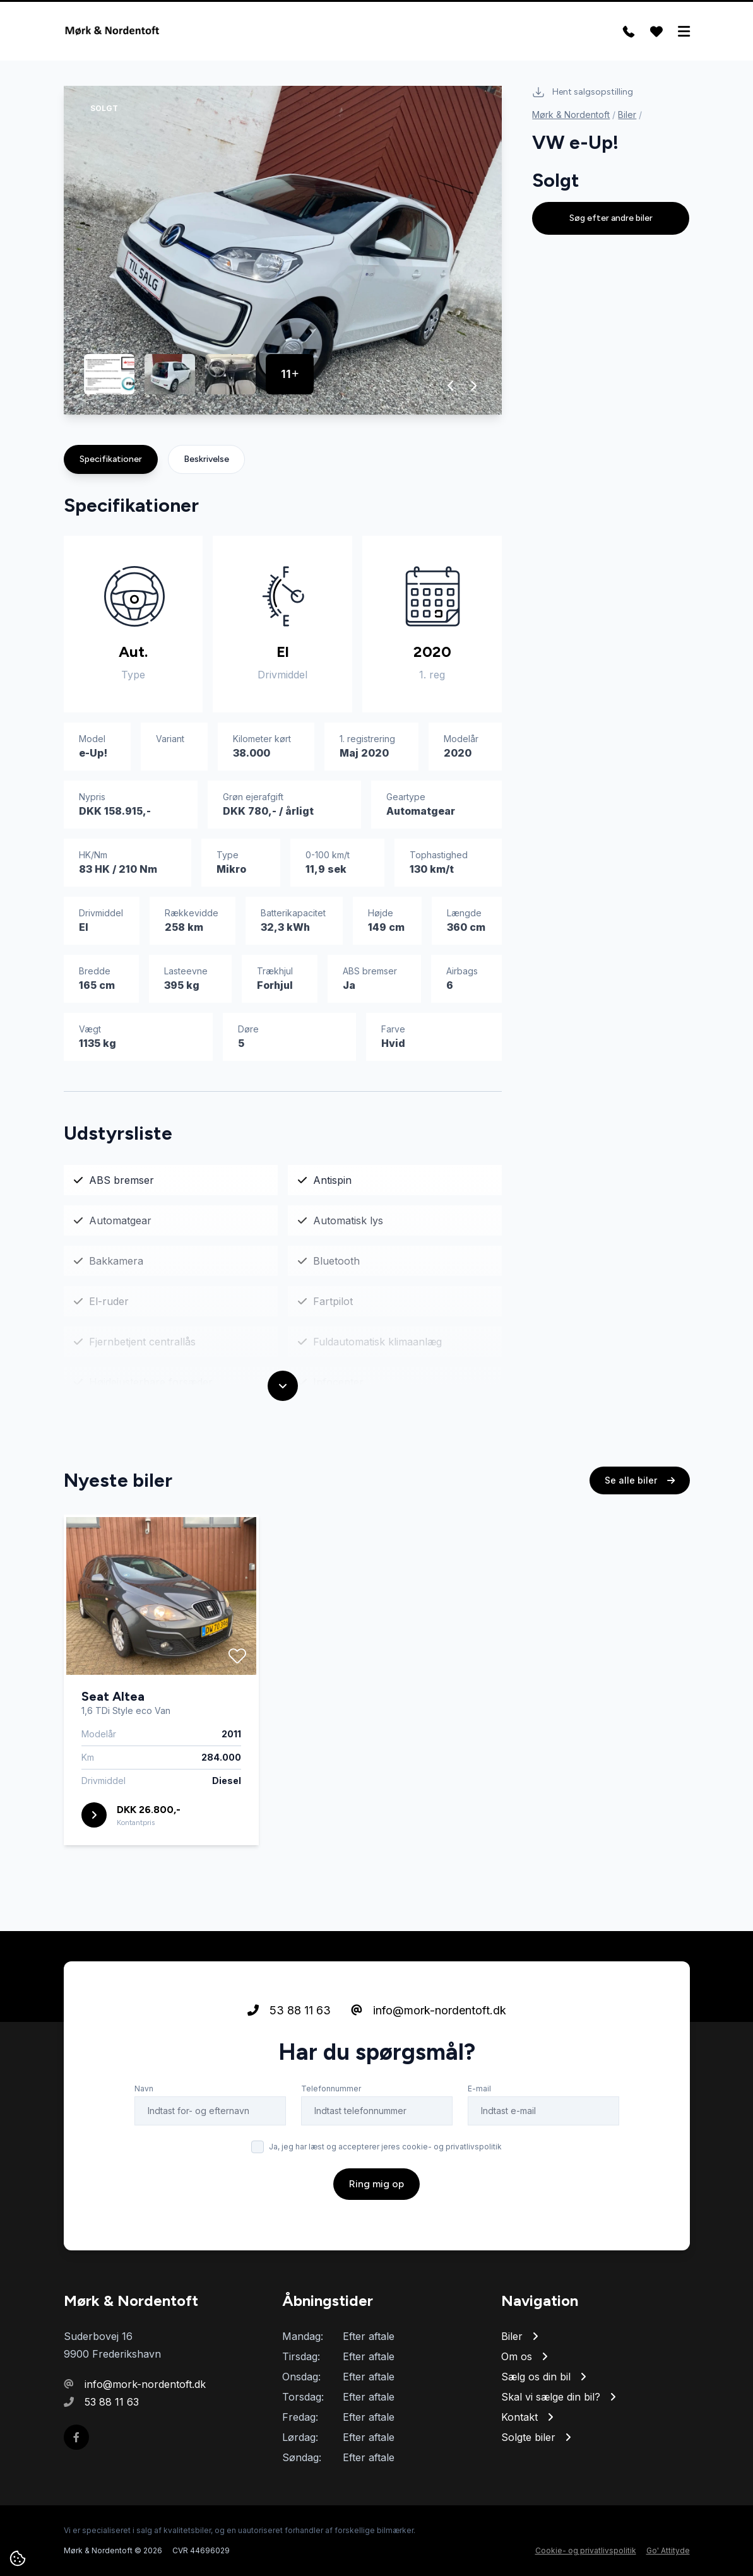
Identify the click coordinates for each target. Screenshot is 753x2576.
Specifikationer (111, 459)
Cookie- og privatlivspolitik (585, 2550)
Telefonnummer (331, 2089)
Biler (627, 114)
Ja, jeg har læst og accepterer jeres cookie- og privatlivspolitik (385, 2148)
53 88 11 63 (289, 2011)
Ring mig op (376, 2185)
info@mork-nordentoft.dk (428, 2011)
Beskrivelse (206, 459)
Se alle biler (640, 1481)
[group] (283, 250)
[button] (451, 385)
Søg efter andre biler (611, 218)
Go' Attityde (668, 2550)
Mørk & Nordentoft (571, 114)
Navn (143, 2089)
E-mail (479, 2089)
